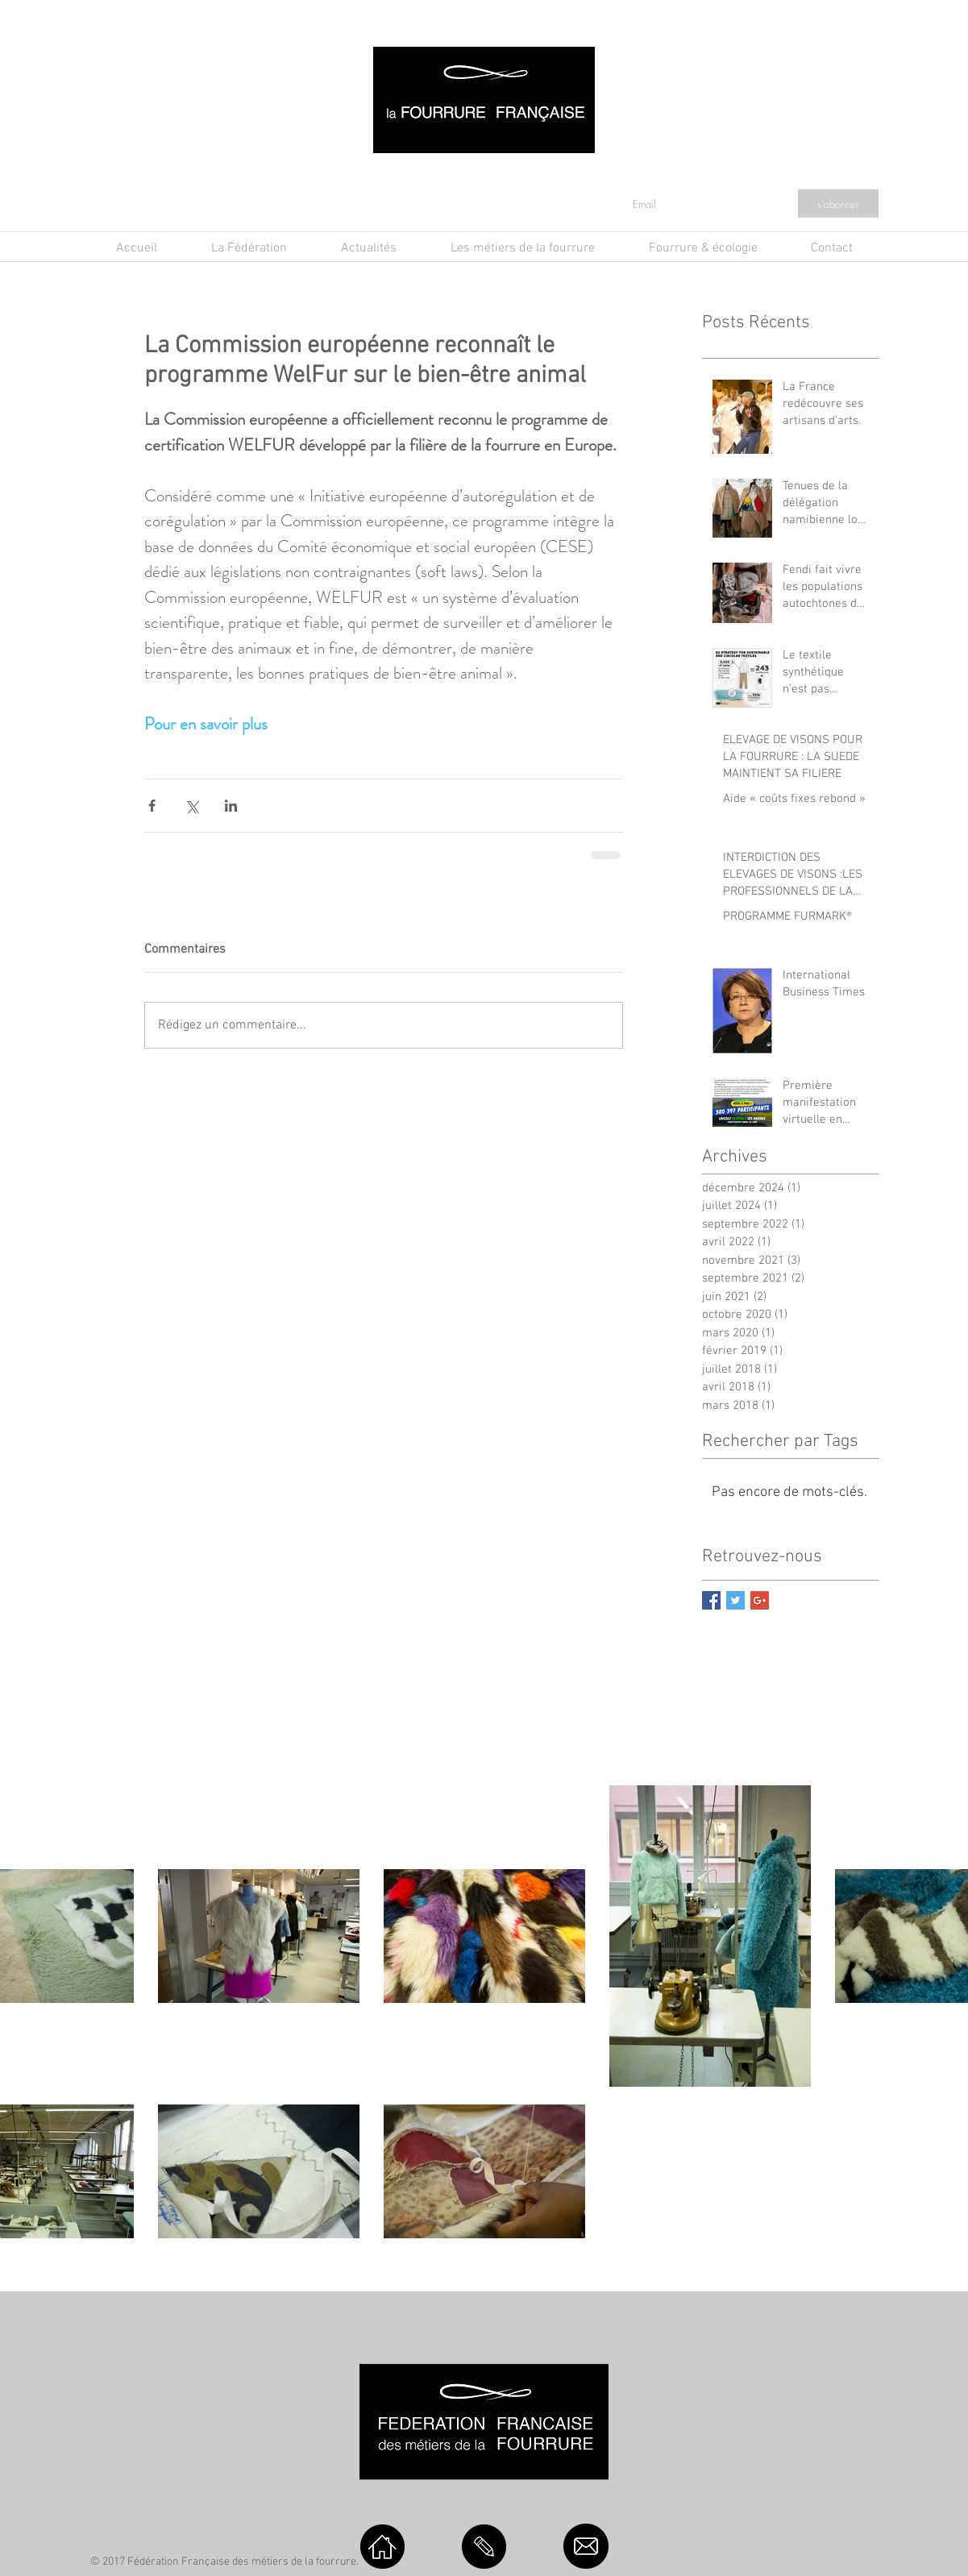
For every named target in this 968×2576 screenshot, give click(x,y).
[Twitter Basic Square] (735, 1600)
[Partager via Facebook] (152, 805)
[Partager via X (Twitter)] (191, 805)
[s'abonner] (838, 203)
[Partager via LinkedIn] (231, 805)
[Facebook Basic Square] (711, 1600)
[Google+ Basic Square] (759, 1600)
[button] (369, 248)
